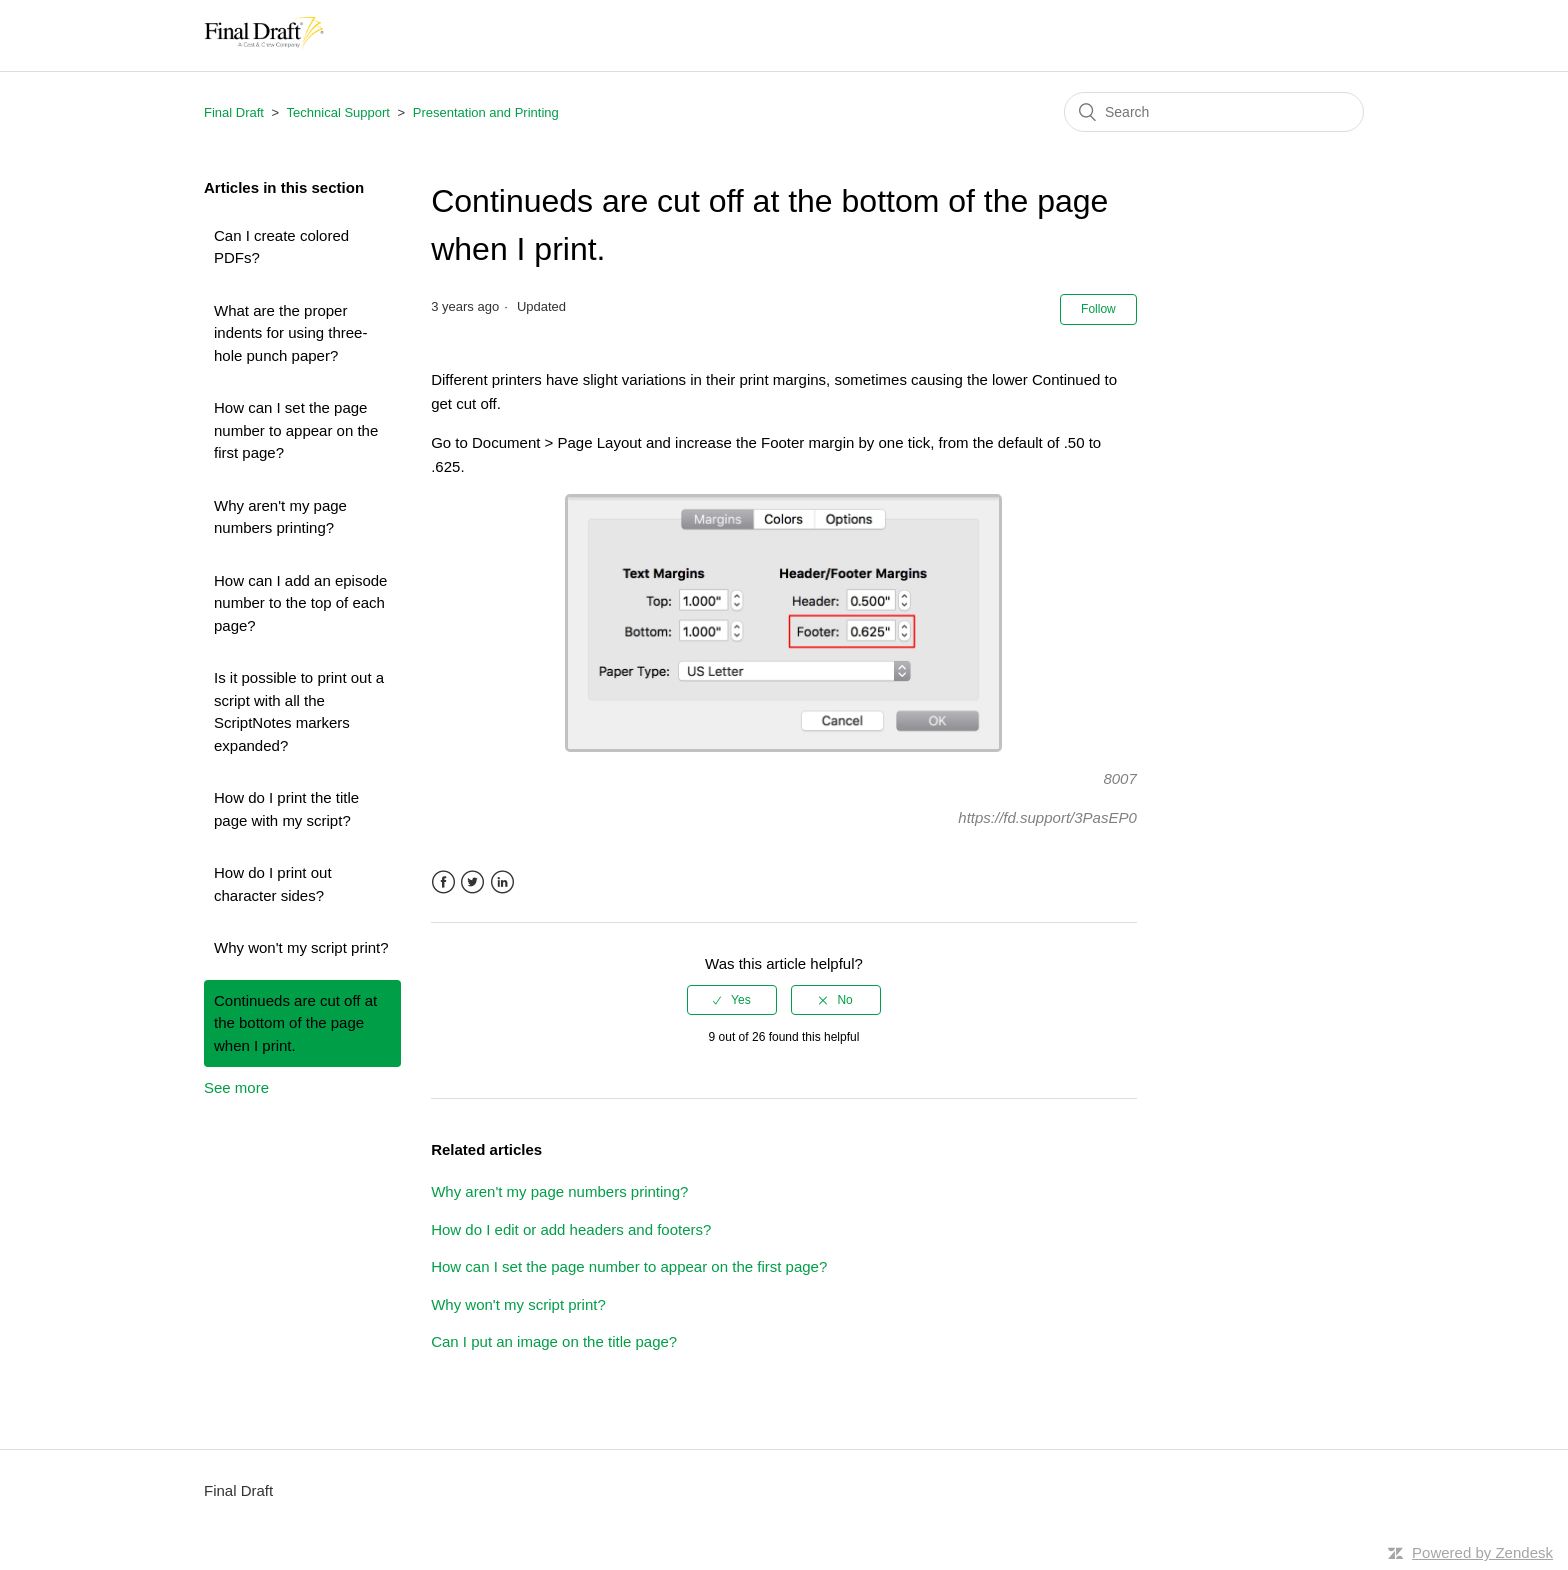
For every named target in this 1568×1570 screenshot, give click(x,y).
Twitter (472, 882)
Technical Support (338, 112)
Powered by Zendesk (1482, 1552)
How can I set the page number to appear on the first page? (296, 430)
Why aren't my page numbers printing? (280, 517)
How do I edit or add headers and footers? (571, 1229)
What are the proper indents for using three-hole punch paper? (290, 333)
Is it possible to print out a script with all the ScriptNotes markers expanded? (299, 711)
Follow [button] (1098, 309)
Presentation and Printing (486, 112)
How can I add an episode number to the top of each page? (300, 603)
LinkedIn (502, 882)
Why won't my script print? (301, 947)
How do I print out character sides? (273, 884)
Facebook (443, 882)
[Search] (1214, 112)
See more (236, 1087)
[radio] (732, 1000)
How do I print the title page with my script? (286, 809)
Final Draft (234, 112)
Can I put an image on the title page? (554, 1341)
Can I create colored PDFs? (281, 247)
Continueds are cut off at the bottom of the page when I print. (295, 1023)
